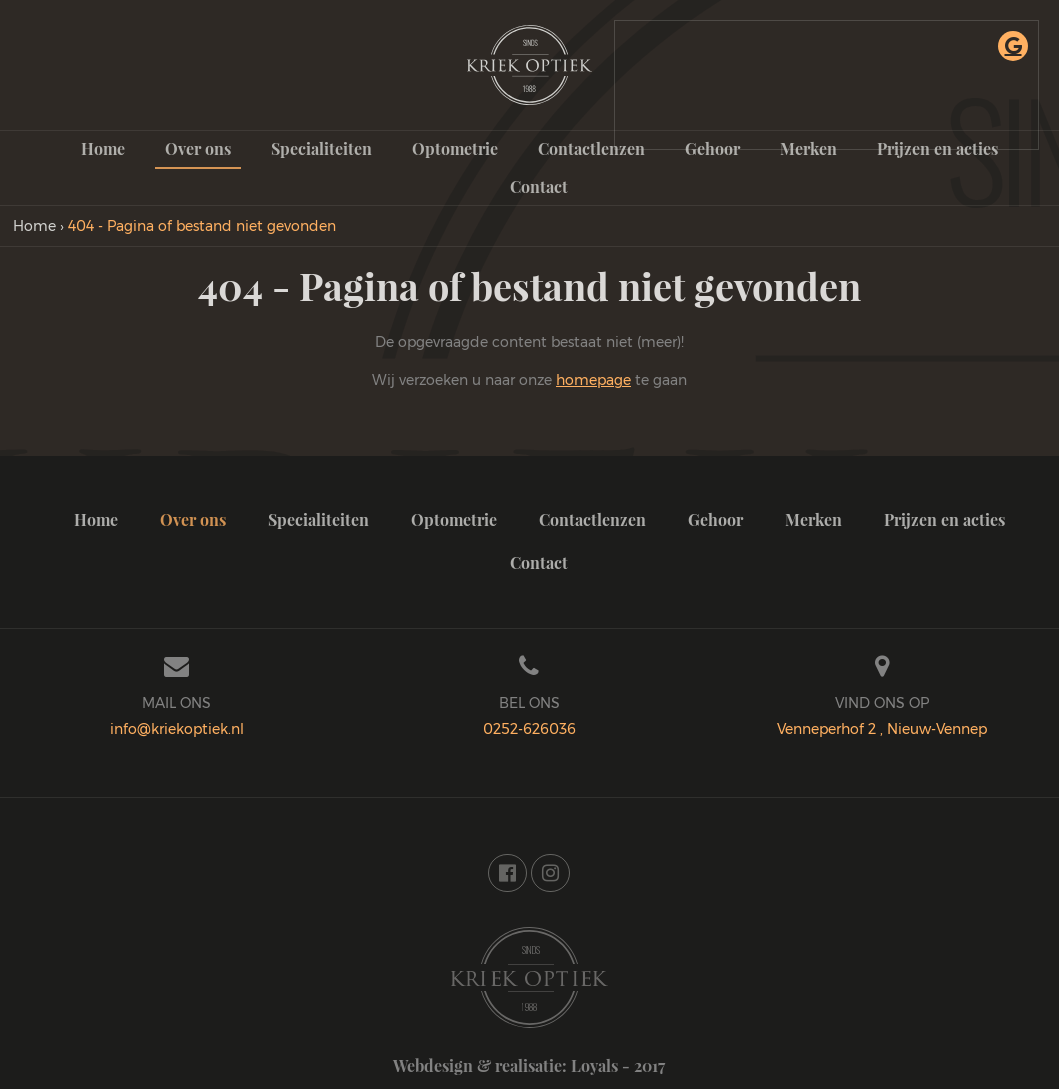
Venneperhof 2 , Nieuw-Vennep (882, 729)
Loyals (594, 1065)
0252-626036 (529, 729)
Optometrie (455, 148)
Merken (813, 519)
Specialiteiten (321, 148)
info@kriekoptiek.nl (177, 729)
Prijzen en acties (944, 519)
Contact (539, 186)
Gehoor (715, 519)
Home (103, 148)
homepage (593, 380)
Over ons (198, 148)
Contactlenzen (591, 148)
